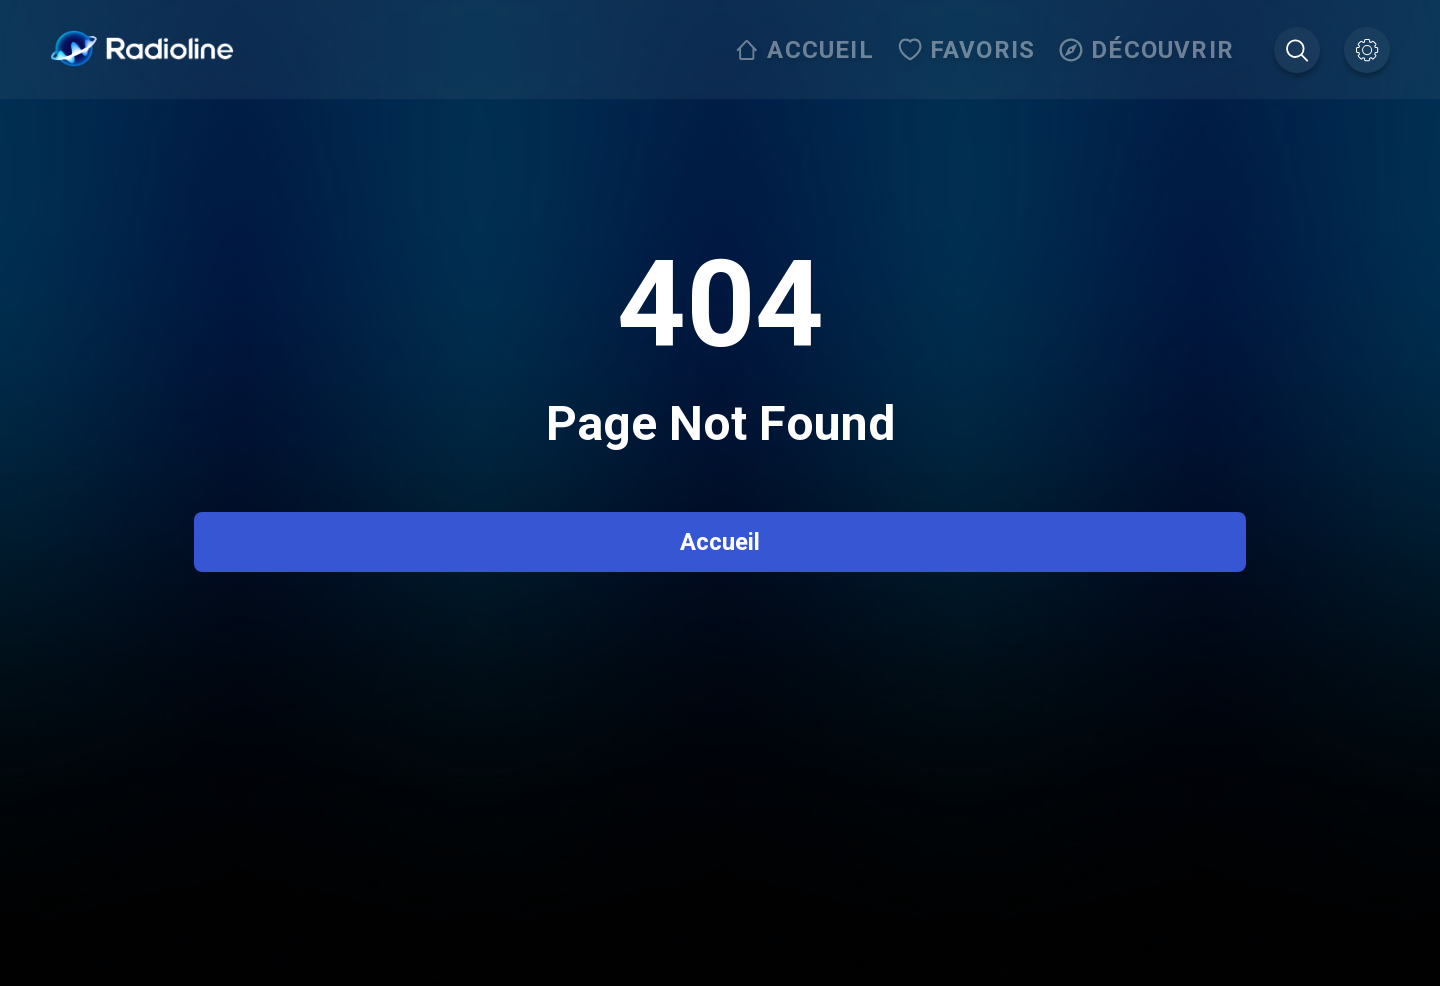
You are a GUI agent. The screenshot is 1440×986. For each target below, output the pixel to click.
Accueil (720, 542)
